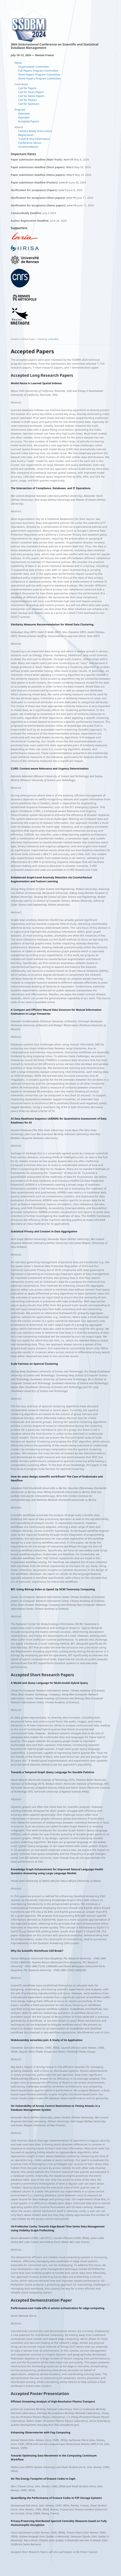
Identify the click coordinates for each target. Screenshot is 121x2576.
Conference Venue (29, 142)
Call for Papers (27, 88)
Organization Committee (33, 66)
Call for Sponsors (28, 104)
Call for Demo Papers (31, 96)
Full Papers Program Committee (38, 70)
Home (18, 62)
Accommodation (28, 146)
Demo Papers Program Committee (39, 78)
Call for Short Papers (31, 92)
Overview (24, 113)
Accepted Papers (28, 121)
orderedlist (53, 339)
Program (20, 109)
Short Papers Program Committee (39, 74)
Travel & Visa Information (34, 139)
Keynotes (24, 117)
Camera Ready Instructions (35, 131)
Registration (26, 135)
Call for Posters (27, 100)
